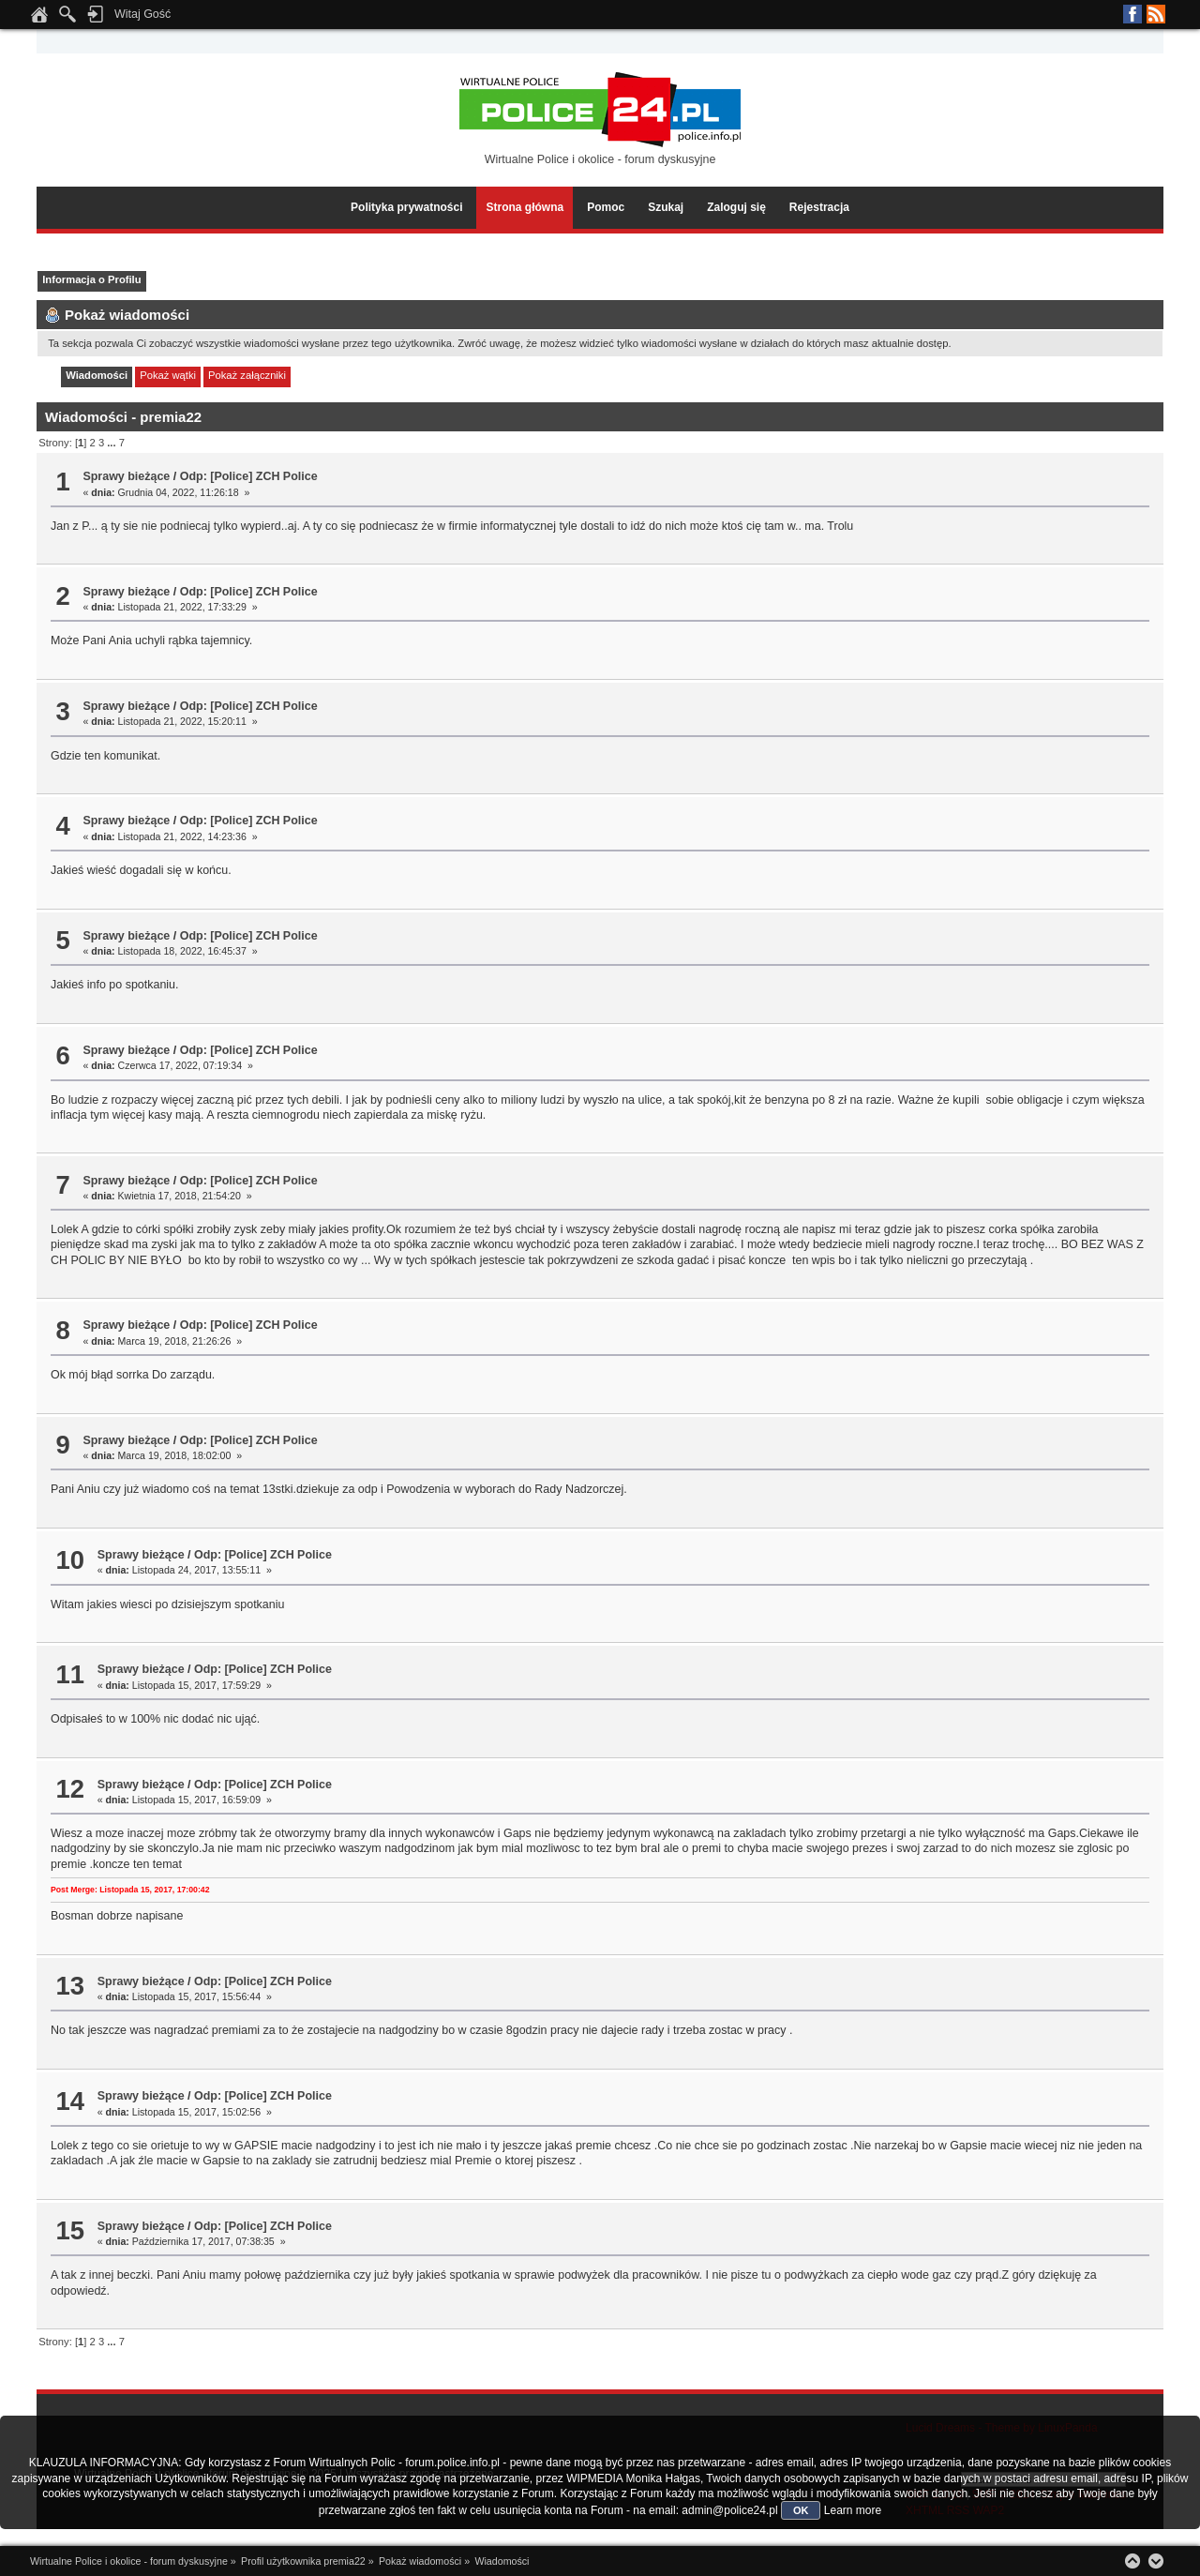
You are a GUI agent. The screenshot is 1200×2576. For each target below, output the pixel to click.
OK (801, 2510)
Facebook (1132, 14)
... (112, 442)
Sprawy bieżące (126, 476)
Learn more (852, 2510)
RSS (1156, 14)
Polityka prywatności (406, 207)
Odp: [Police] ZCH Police (249, 476)
